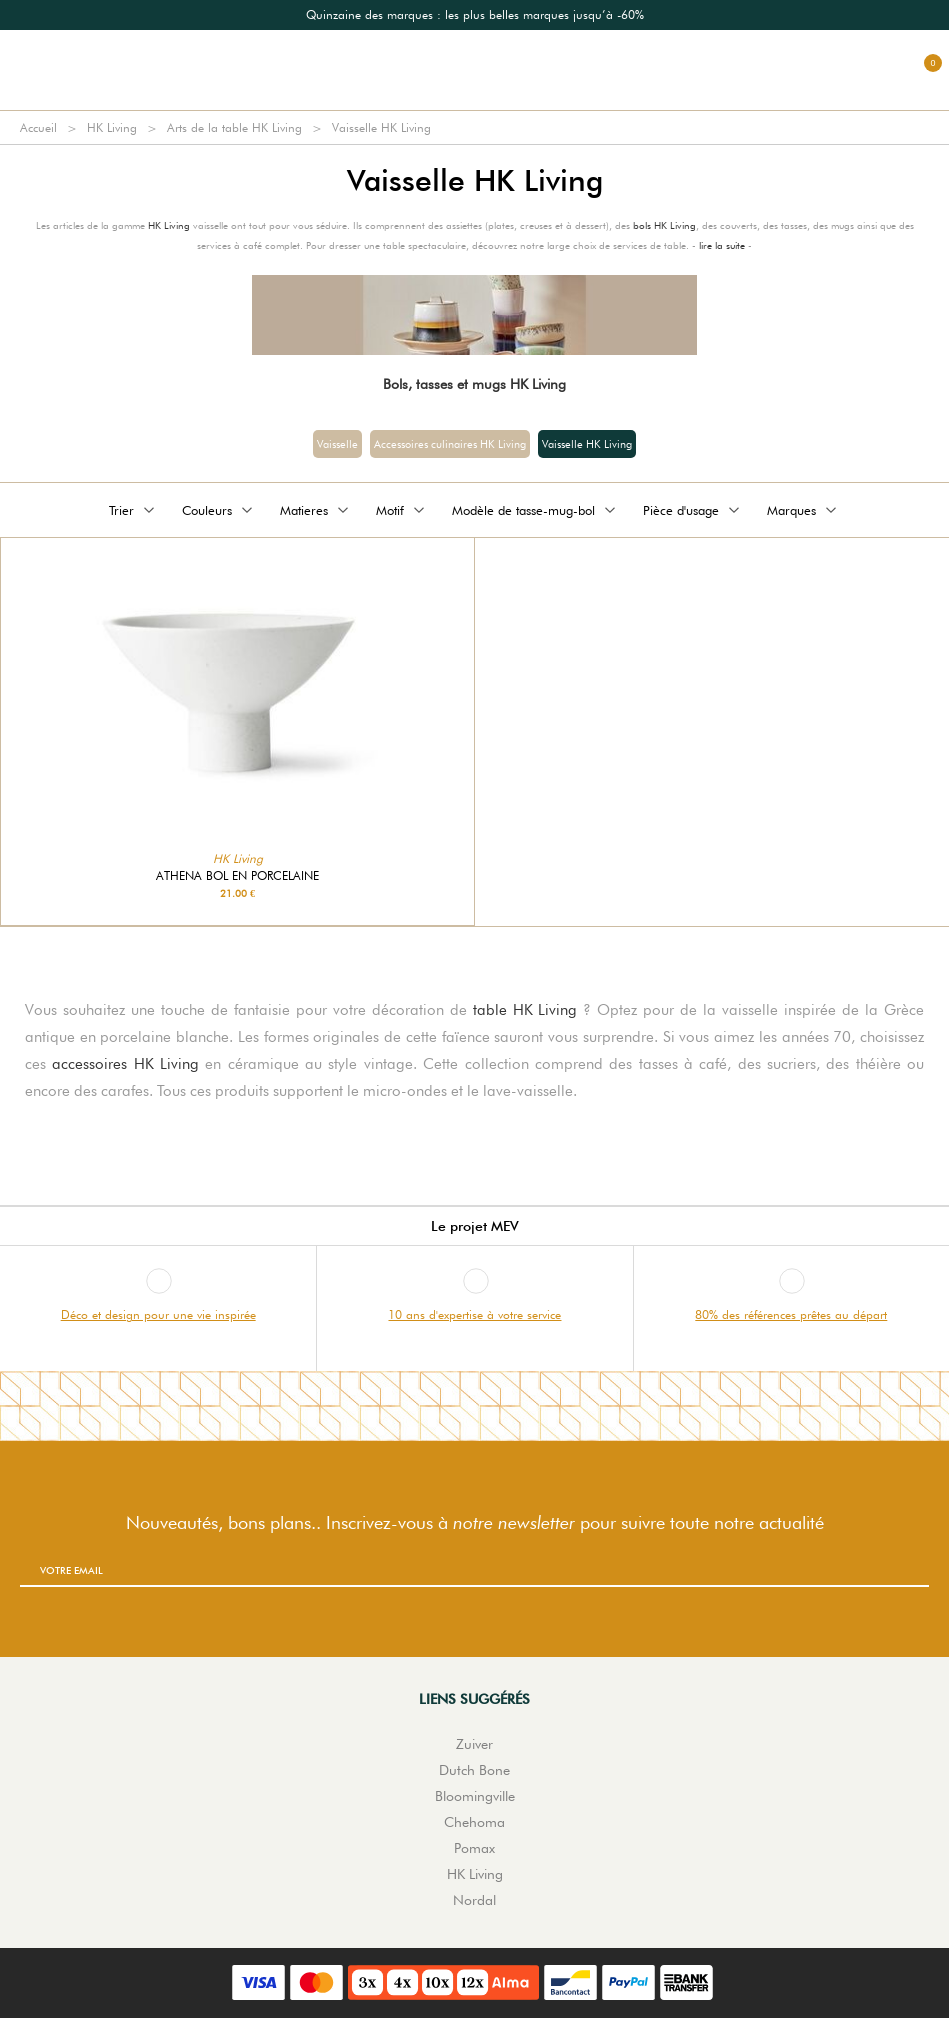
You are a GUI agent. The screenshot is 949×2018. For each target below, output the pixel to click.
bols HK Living (664, 225)
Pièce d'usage (693, 510)
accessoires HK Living (125, 1064)
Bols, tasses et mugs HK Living (474, 384)
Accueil (38, 127)
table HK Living (525, 1010)
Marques (803, 510)
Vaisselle (337, 444)
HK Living (112, 127)
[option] (474, 15)
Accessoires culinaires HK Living (450, 444)
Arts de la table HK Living (234, 127)
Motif (402, 510)
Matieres (316, 510)
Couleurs (219, 510)
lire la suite (722, 245)
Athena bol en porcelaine (237, 876)
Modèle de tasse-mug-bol (535, 510)
